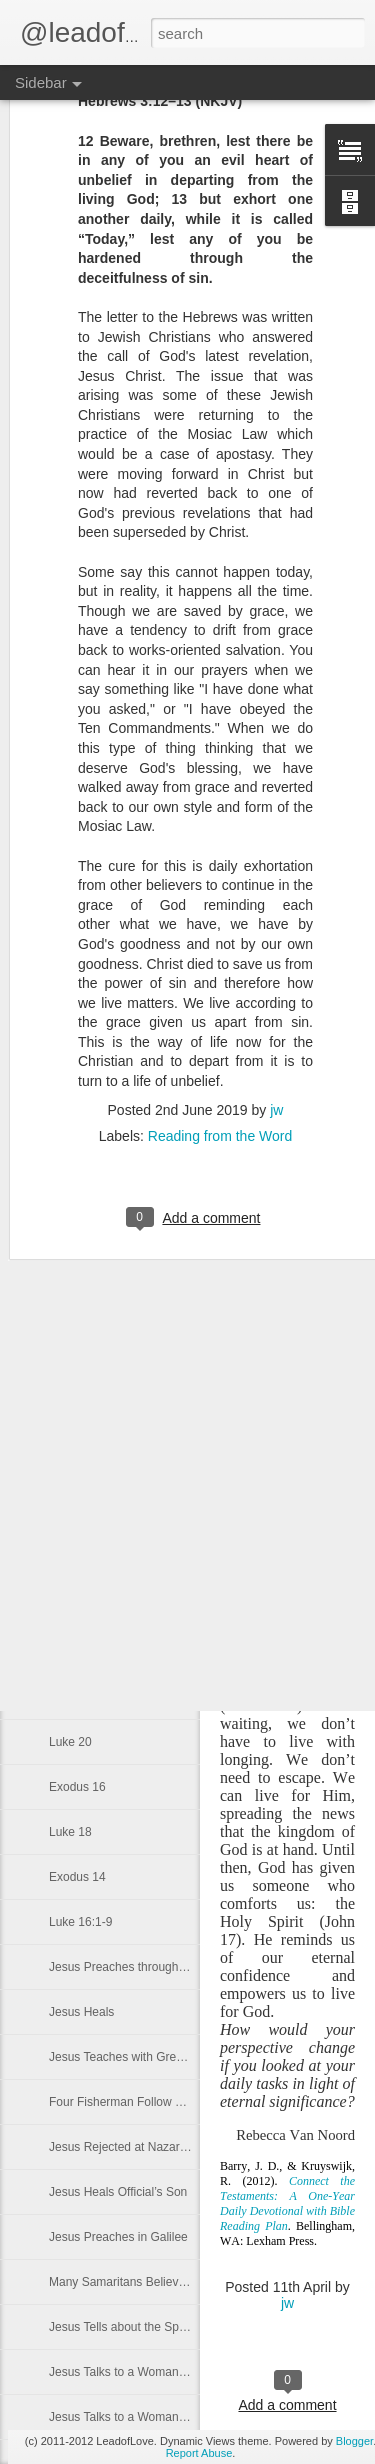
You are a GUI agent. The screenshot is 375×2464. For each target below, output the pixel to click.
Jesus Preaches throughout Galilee (142, 1967)
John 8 (67, 1202)
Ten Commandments (104, 1607)
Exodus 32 (77, 1067)
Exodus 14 (77, 1877)
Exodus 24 (77, 1427)
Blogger (354, 2441)
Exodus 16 (77, 1787)
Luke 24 (70, 1562)
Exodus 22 (77, 1517)
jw (287, 2303)
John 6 (67, 1292)
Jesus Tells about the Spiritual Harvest (150, 2327)
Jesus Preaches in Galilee (118, 2237)
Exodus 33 (77, 1022)
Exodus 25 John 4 (97, 1382)
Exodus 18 (77, 1697)
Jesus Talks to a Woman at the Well (143, 2417)
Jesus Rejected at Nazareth (122, 2147)
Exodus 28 (77, 1247)
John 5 (67, 1337)
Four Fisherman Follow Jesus (127, 2102)
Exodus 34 (77, 977)
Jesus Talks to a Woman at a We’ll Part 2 (157, 2372)
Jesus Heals (81, 2012)
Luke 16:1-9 (80, 1922)
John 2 (67, 1472)
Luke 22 (70, 1652)
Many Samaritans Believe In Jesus (141, 2282)
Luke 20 (70, 1742)
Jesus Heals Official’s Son (118, 2192)
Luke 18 (70, 1832)
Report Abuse (199, 2453)
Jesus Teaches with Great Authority (142, 2057)
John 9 (67, 1157)
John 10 (70, 1112)
